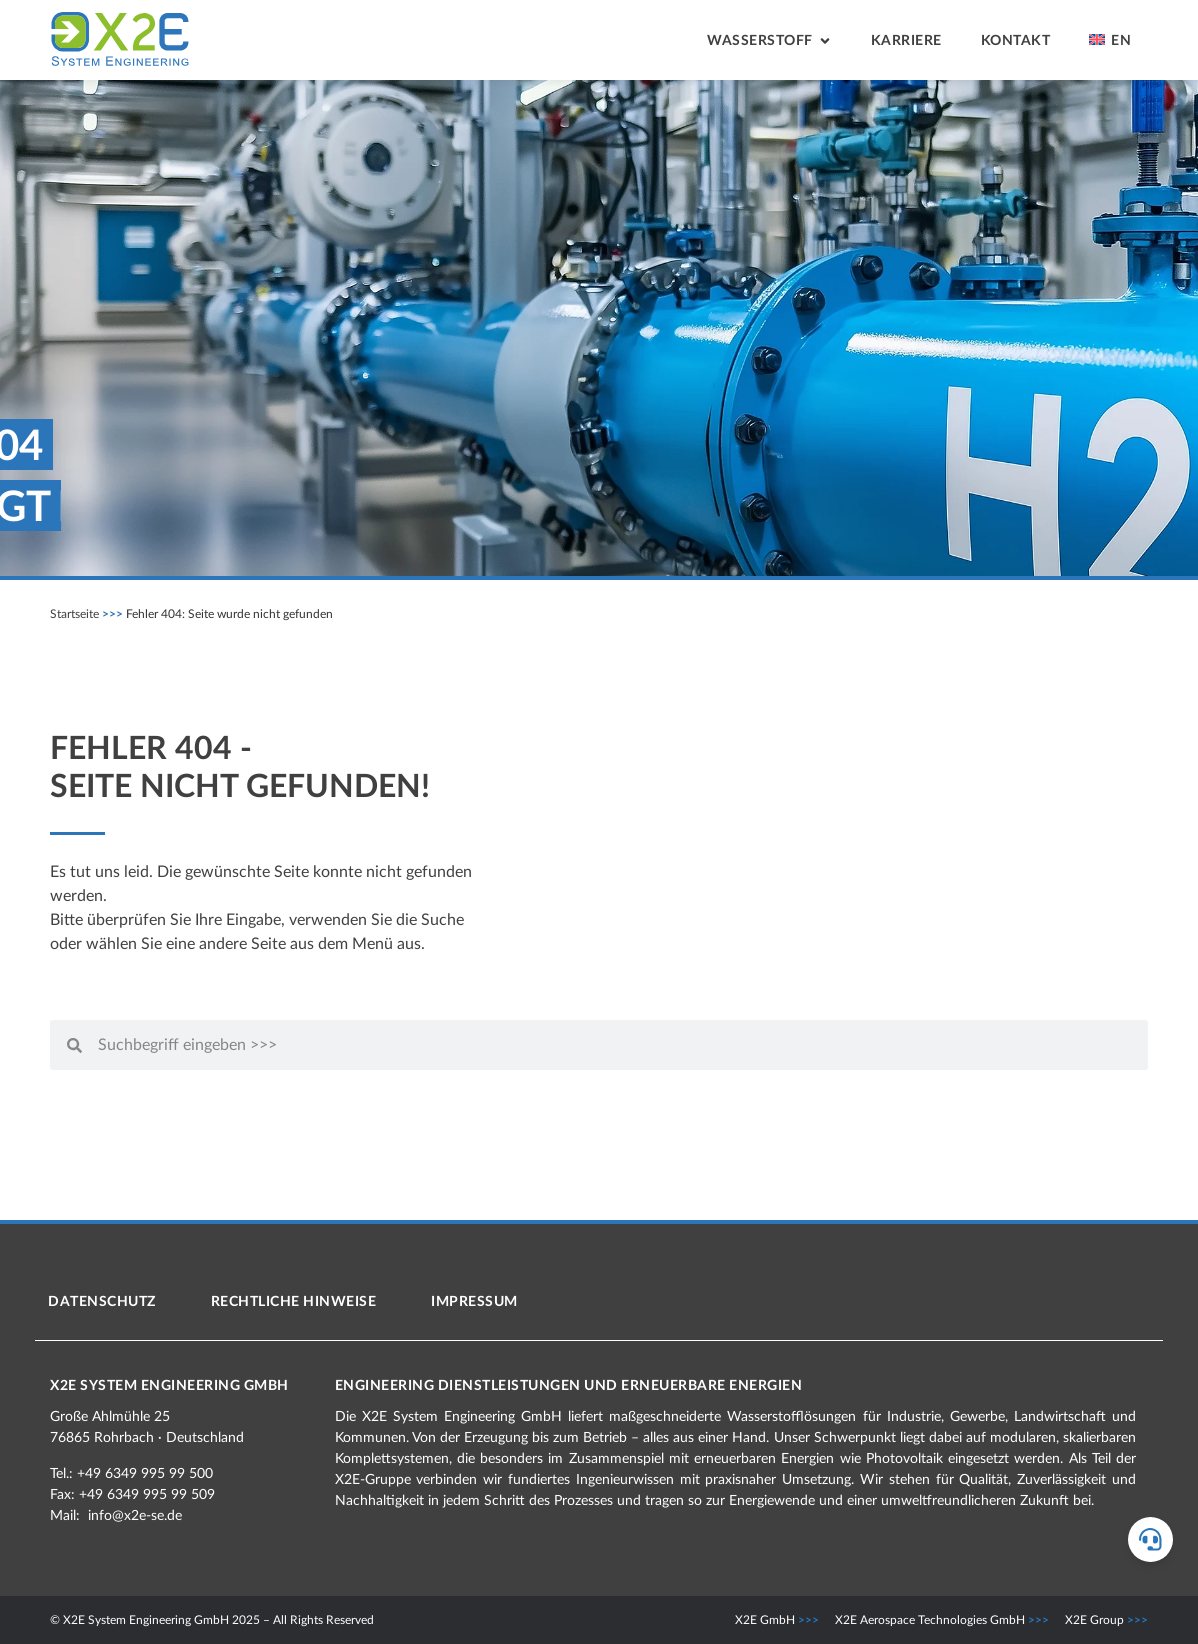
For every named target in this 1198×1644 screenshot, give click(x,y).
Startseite (74, 614)
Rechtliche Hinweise (294, 1302)
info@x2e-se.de (135, 1516)
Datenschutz (102, 1302)
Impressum (474, 1302)
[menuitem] (1110, 42)
